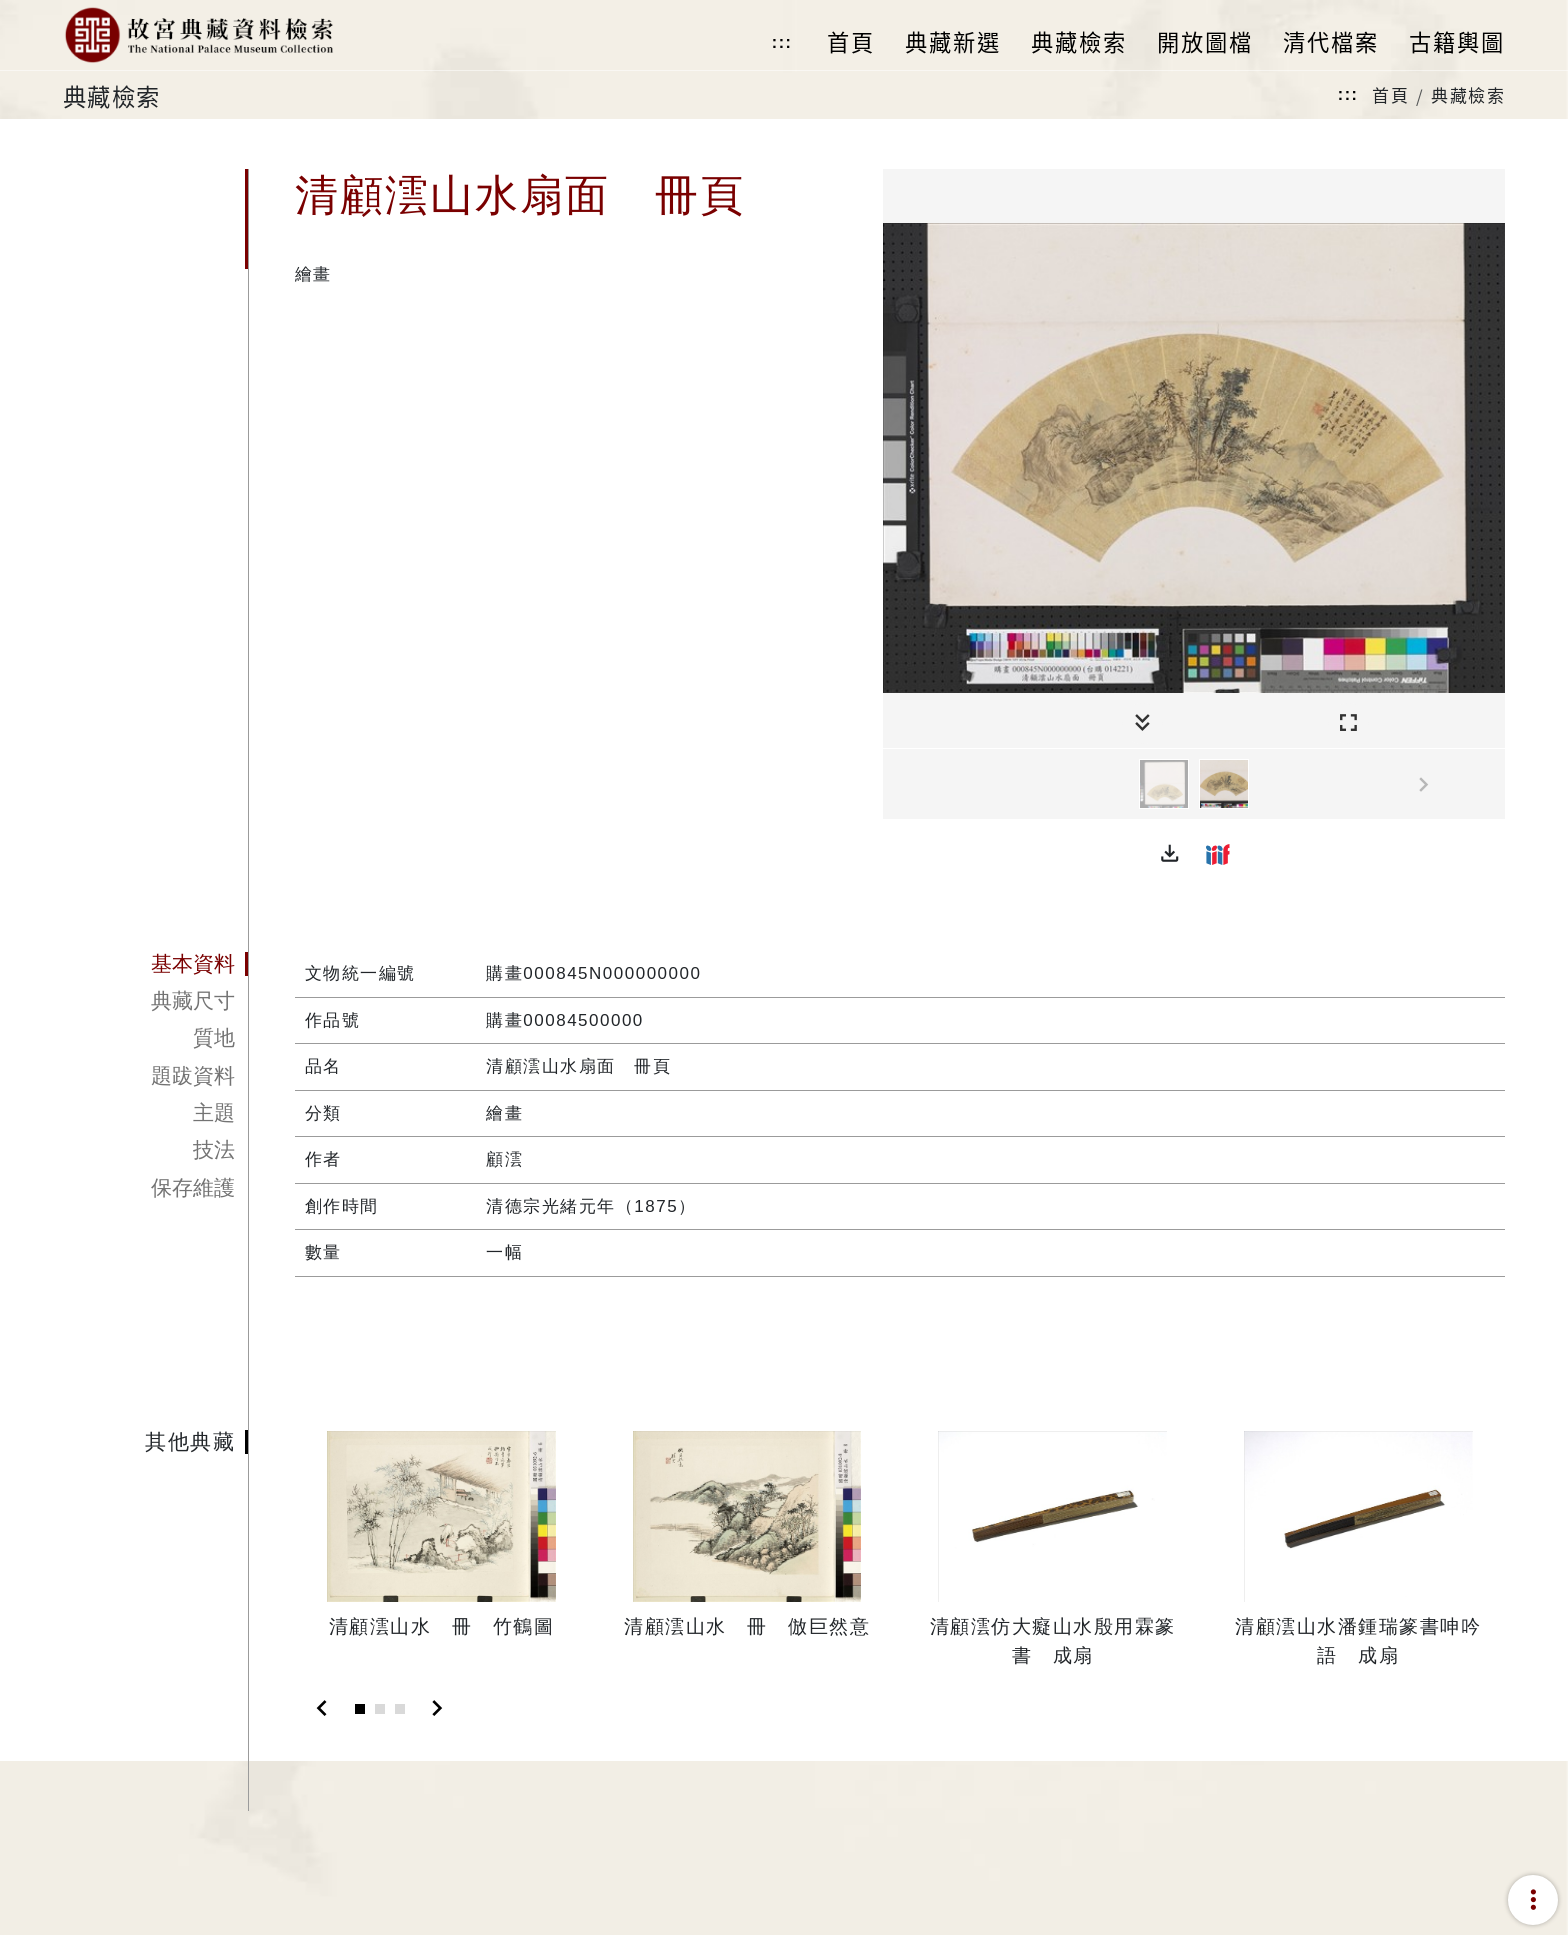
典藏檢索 (1468, 94)
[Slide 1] (360, 1709)
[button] (1170, 854)
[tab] (155, 964)
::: (782, 42)
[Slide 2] (380, 1709)
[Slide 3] (400, 1709)
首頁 (1390, 94)
